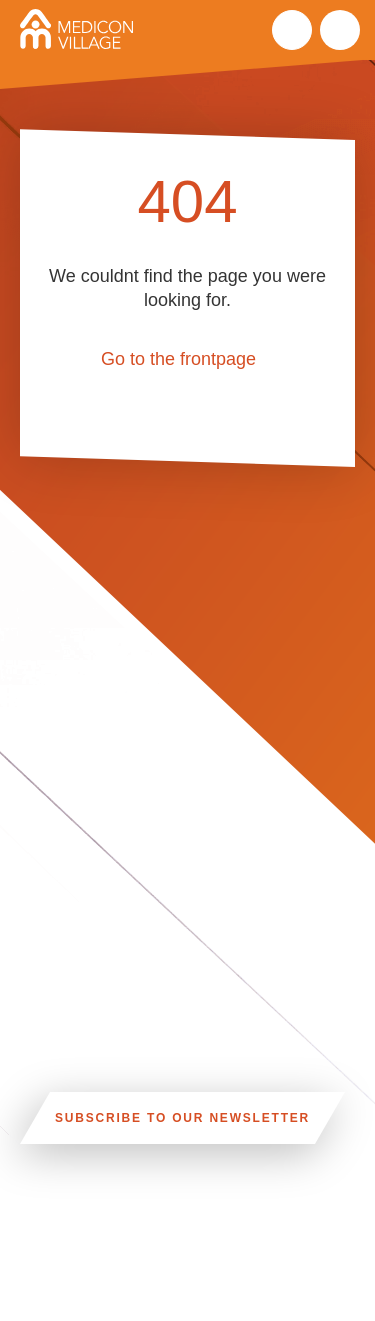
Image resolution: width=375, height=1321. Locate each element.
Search (292, 30)
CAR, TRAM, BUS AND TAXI (226, 1232)
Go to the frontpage (178, 359)
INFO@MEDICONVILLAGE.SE (131, 1299)
